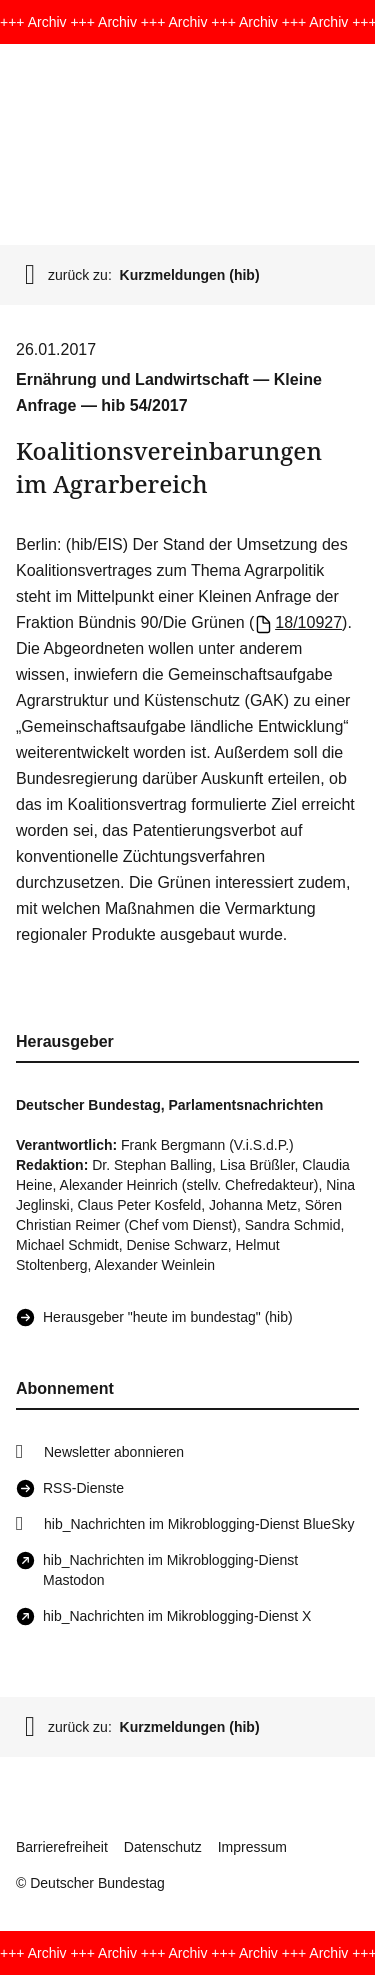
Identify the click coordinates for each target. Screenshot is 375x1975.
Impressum (252, 1847)
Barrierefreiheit (62, 1847)
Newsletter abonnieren (114, 1452)
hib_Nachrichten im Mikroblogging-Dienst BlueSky (199, 1524)
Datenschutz (163, 1847)
